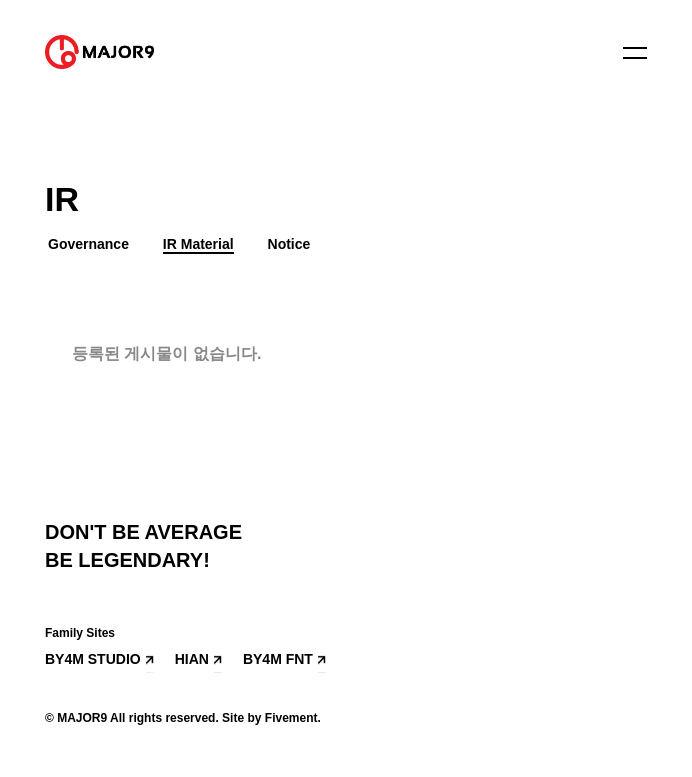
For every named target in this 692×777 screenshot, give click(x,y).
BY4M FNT (278, 659)
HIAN (192, 659)
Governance (88, 244)
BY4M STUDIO (93, 659)
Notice (289, 244)
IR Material (198, 244)
